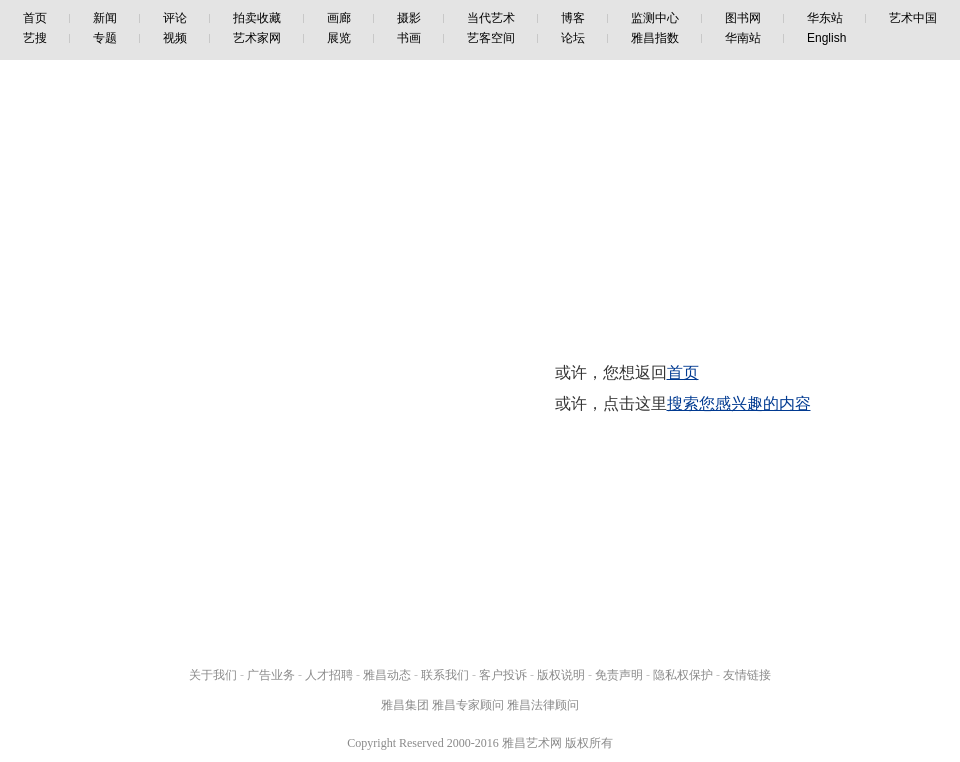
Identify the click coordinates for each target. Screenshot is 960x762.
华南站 (743, 38)
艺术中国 (913, 18)
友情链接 (747, 675)
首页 (35, 18)
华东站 (825, 18)
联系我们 (445, 675)
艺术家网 (257, 38)
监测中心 (655, 18)
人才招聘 (329, 675)
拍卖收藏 (257, 18)
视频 (175, 38)
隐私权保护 (683, 675)
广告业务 (271, 675)
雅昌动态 (387, 675)
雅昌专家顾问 (468, 705)
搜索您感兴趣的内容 (739, 403)
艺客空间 (491, 38)
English (826, 38)
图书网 (743, 18)
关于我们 (213, 675)
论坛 (573, 38)
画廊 (339, 18)
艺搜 (35, 38)
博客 (573, 18)
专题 (105, 38)
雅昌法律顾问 (543, 705)
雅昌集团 (405, 705)
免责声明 (619, 675)
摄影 (409, 18)
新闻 (105, 18)
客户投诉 (503, 675)
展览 (339, 38)
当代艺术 (491, 18)
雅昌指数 (655, 38)
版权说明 (561, 675)
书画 (409, 38)
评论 (175, 18)
